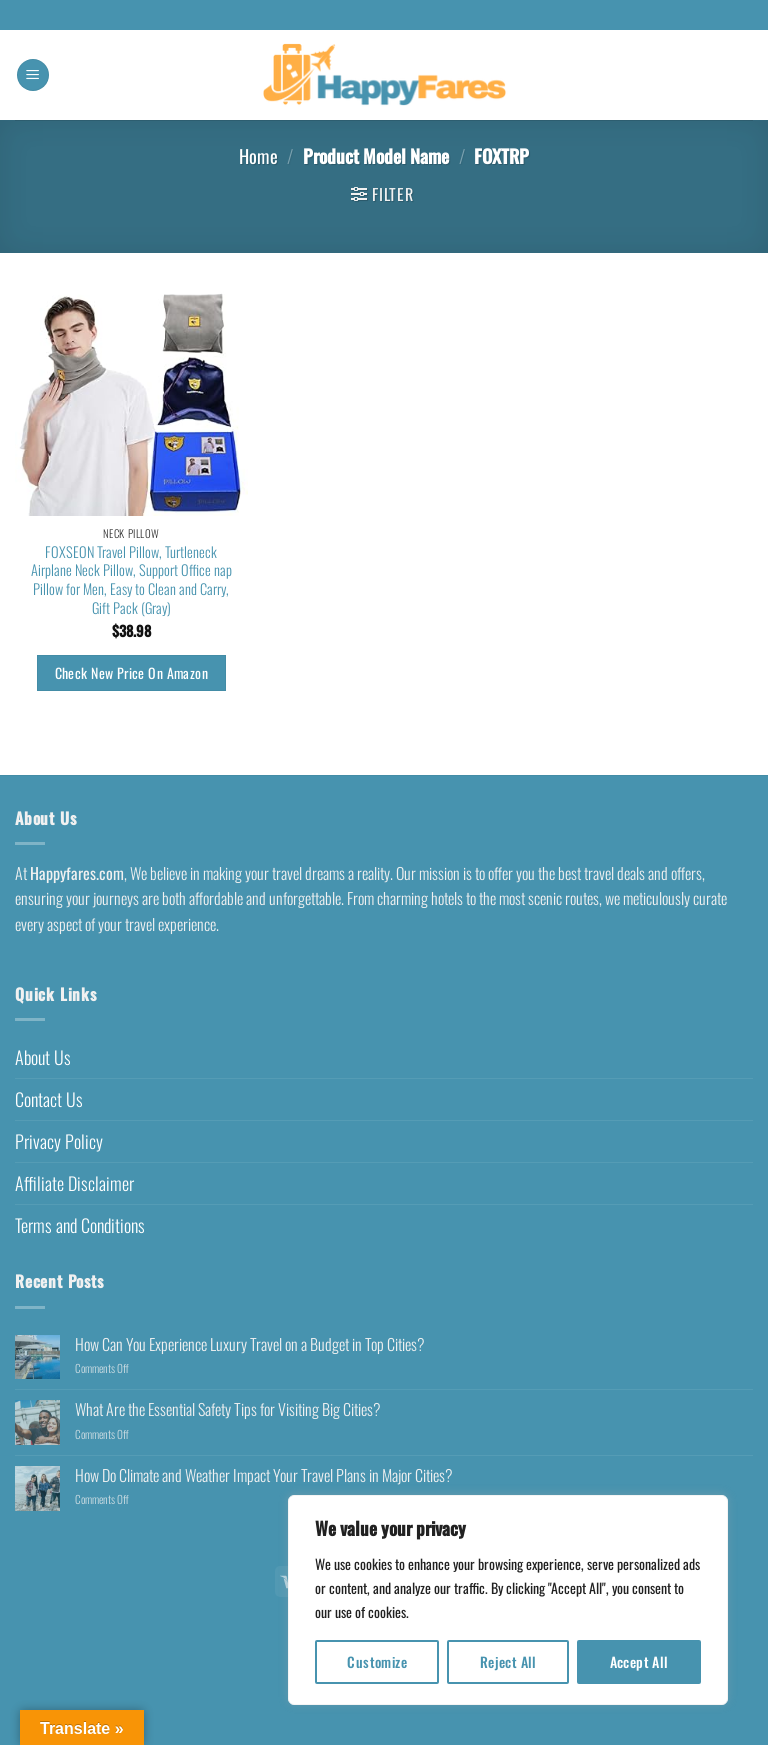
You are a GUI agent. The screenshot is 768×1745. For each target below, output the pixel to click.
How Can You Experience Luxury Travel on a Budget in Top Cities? (250, 1344)
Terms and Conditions (80, 1225)
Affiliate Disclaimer (74, 1183)
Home (258, 155)
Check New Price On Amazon (131, 672)
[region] (508, 1600)
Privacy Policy (59, 1141)
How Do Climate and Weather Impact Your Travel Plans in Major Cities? (264, 1475)
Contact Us (49, 1099)
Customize (377, 1661)
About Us (43, 1057)
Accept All (639, 1661)
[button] (33, 75)
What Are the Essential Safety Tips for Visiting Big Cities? (228, 1409)
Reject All (508, 1661)
